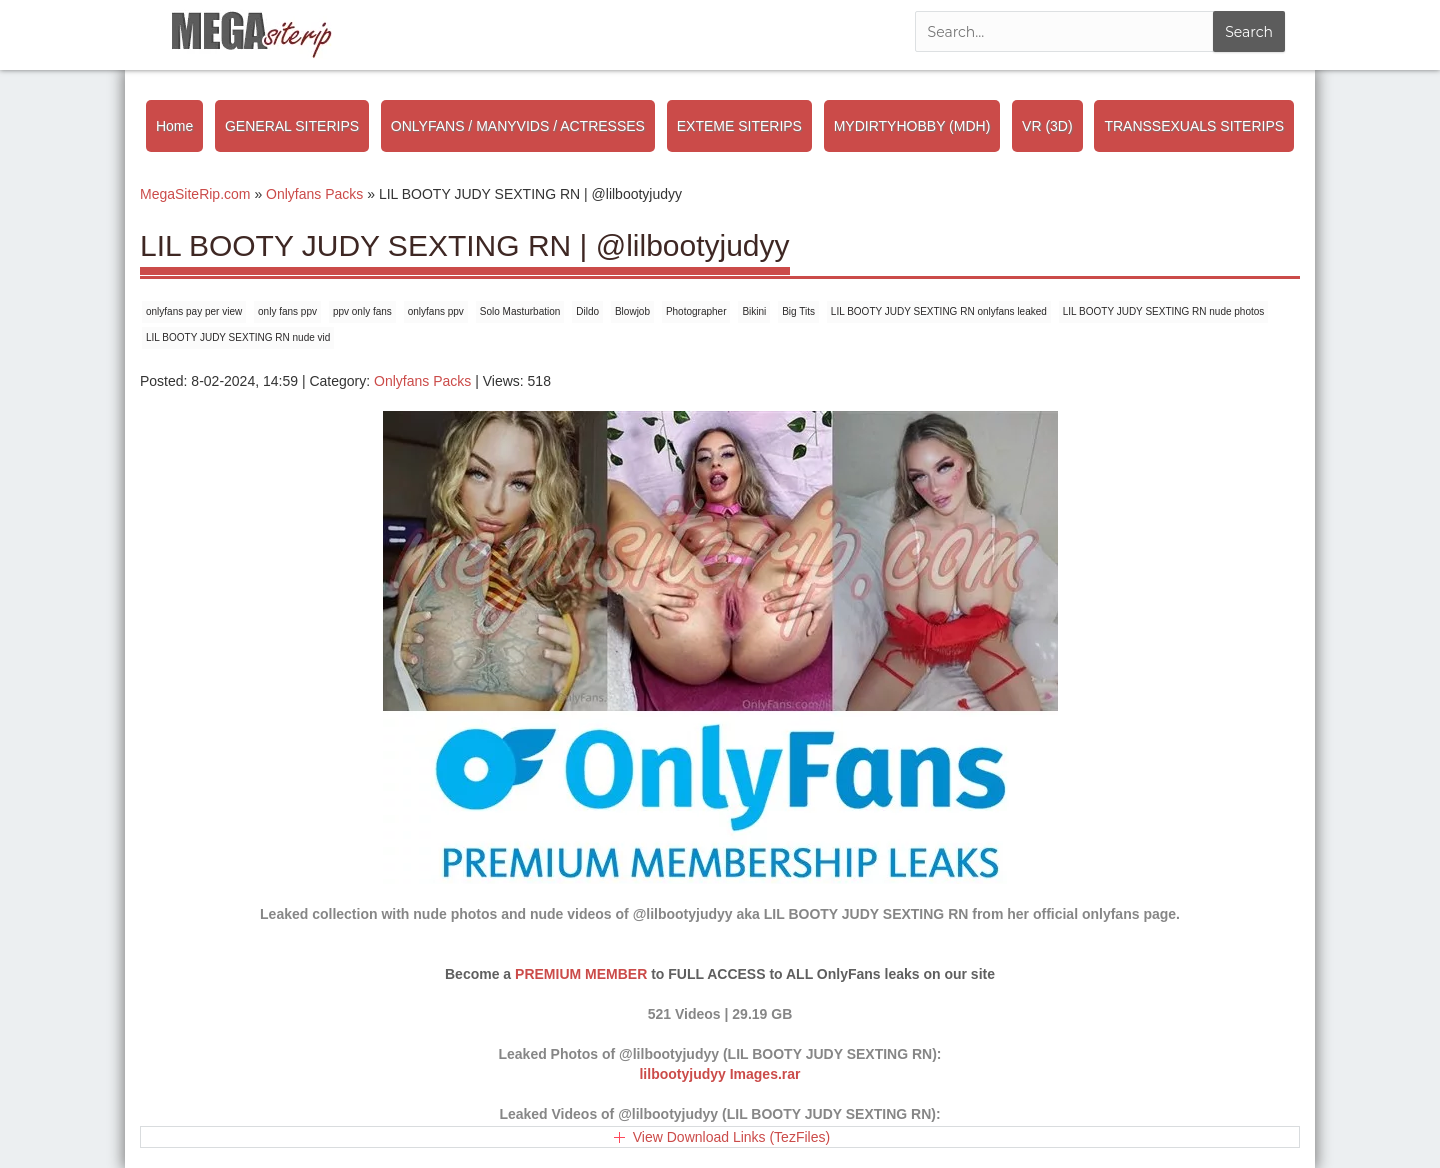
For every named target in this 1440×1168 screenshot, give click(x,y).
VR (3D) (1047, 126)
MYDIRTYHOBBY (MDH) (912, 126)
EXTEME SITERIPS (739, 126)
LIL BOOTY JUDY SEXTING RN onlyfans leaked (939, 311)
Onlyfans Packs (422, 381)
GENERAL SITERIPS (292, 126)
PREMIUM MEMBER (581, 974)
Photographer (696, 311)
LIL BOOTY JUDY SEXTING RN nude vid (238, 337)
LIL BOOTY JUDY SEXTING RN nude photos (1164, 311)
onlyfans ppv (436, 311)
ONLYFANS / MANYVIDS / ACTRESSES (518, 126)
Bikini (754, 311)
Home (174, 126)
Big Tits (798, 311)
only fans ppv (287, 311)
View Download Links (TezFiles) (731, 1137)
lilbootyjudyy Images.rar (719, 1074)
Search (1249, 32)
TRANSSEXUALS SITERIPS (1194, 126)
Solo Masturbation (520, 311)
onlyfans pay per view (194, 311)
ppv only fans (362, 311)
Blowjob (632, 311)
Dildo (587, 311)
